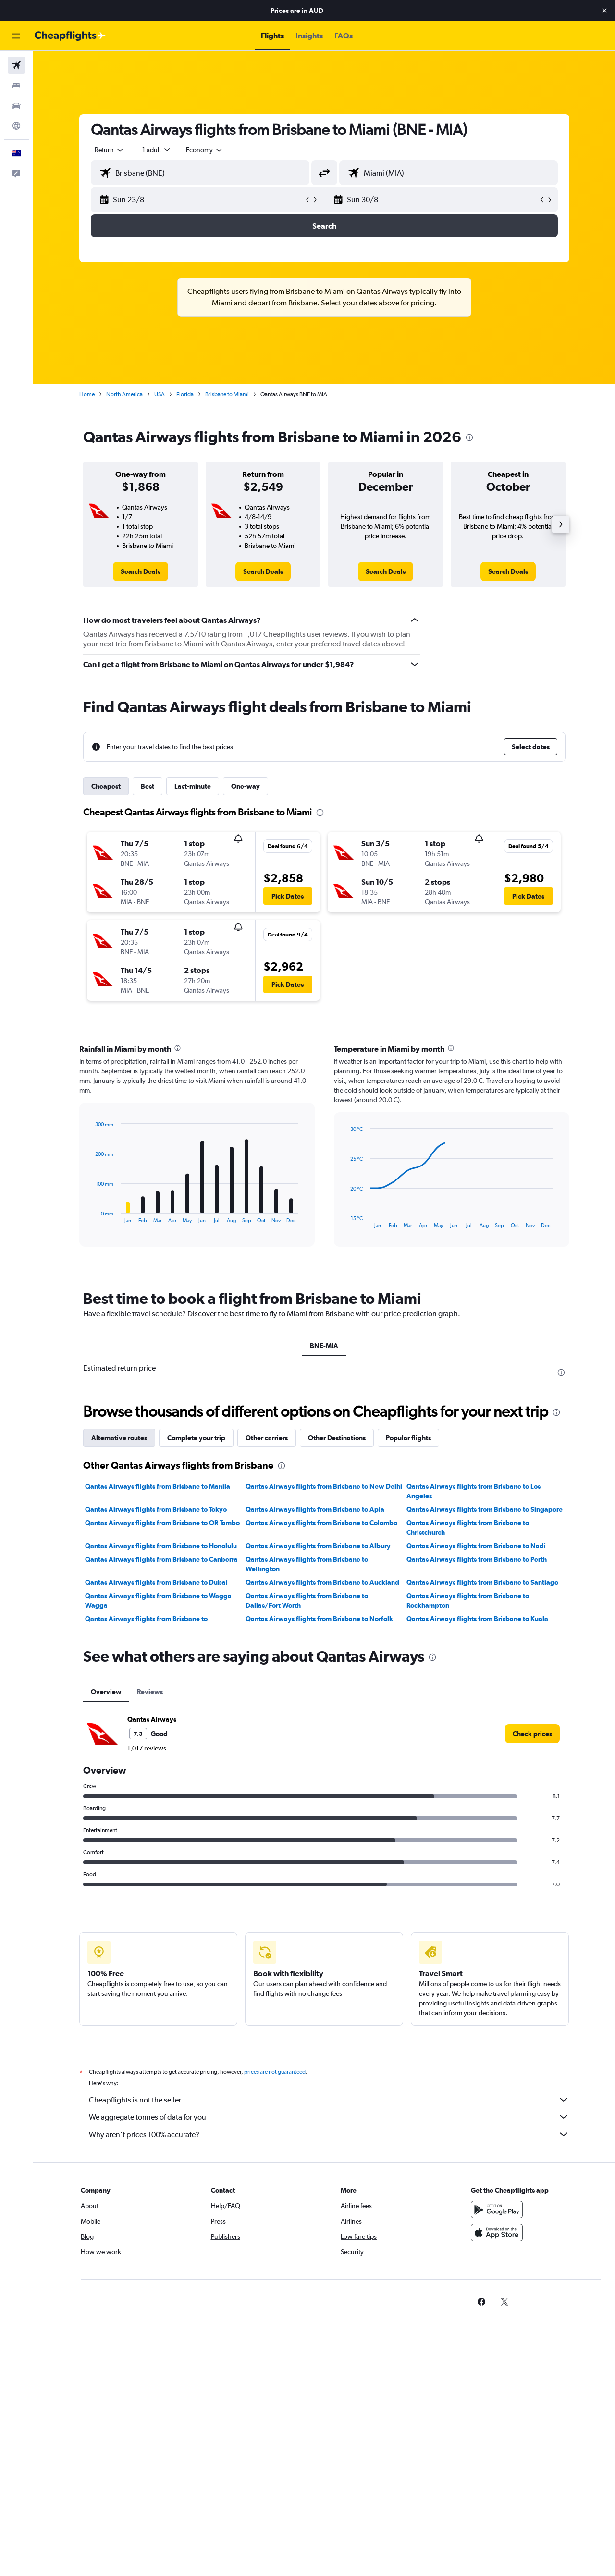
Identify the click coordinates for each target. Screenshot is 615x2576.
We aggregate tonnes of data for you (329, 2117)
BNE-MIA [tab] (324, 1345)
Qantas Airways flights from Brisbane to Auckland (322, 1582)
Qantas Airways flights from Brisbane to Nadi (476, 1546)
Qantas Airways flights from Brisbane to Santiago (482, 1582)
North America (124, 394)
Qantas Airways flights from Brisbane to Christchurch (467, 1527)
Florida (185, 394)
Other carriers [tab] (267, 1438)
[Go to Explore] (16, 125)
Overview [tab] (106, 1692)
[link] (140, 571)
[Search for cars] (16, 105)
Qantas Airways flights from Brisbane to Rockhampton (467, 1600)
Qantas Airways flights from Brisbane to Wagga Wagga (158, 1600)
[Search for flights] (16, 65)
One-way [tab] (245, 786)
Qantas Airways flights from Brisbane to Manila (157, 1486)
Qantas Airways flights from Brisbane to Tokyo (156, 1509)
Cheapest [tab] (106, 786)
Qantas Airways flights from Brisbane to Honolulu (161, 1546)
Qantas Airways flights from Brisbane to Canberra (161, 1559)
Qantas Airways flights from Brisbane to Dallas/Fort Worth (307, 1600)
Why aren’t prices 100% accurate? (329, 2134)
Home (87, 394)
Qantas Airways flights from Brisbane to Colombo (321, 1523)
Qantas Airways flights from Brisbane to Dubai (156, 1582)
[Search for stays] (16, 85)
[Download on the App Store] (497, 2232)
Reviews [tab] (150, 1692)
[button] (604, 10)
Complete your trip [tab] (196, 1438)
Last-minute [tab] (192, 786)
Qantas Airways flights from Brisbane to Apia (315, 1509)
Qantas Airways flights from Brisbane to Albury (318, 1546)
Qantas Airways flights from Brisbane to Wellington (307, 1564)
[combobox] (109, 150)
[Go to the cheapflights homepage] (70, 36)
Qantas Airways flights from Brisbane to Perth (476, 1559)
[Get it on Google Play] (497, 2209)
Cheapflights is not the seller (329, 2099)
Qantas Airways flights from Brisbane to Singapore (484, 1509)
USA (159, 394)
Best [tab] (147, 786)
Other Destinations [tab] (337, 1438)
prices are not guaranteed (275, 2071)
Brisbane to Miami (227, 394)
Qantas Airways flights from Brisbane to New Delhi (324, 1486)
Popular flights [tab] (408, 1438)
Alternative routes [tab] (119, 1438)
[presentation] (469, 437)
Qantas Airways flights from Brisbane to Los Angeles (473, 1491)
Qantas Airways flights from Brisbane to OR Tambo (162, 1523)
